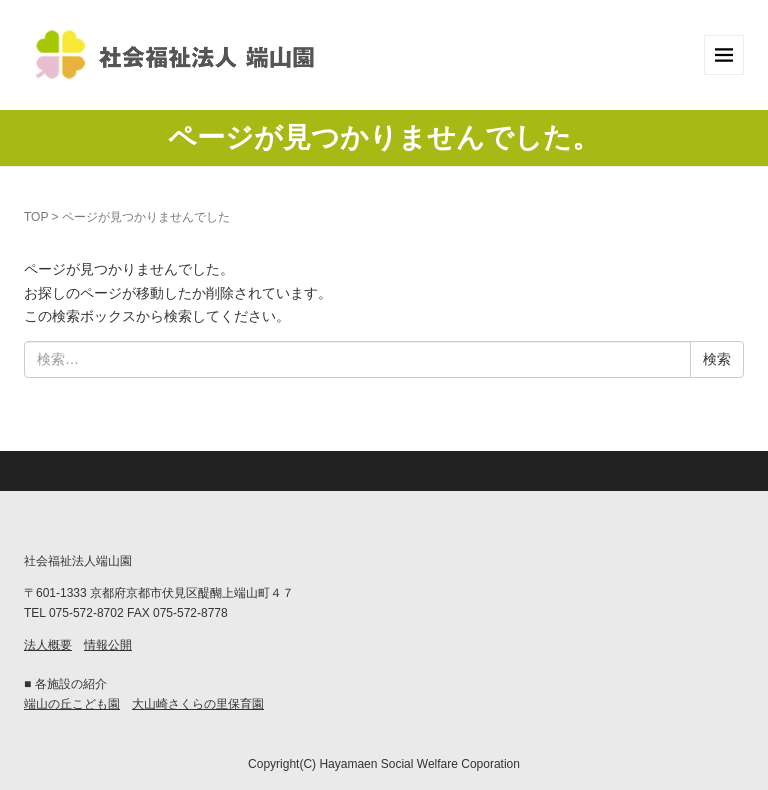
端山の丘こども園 (72, 704)
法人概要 (48, 645)
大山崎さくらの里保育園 (198, 704)
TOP (36, 217)
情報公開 (108, 645)
